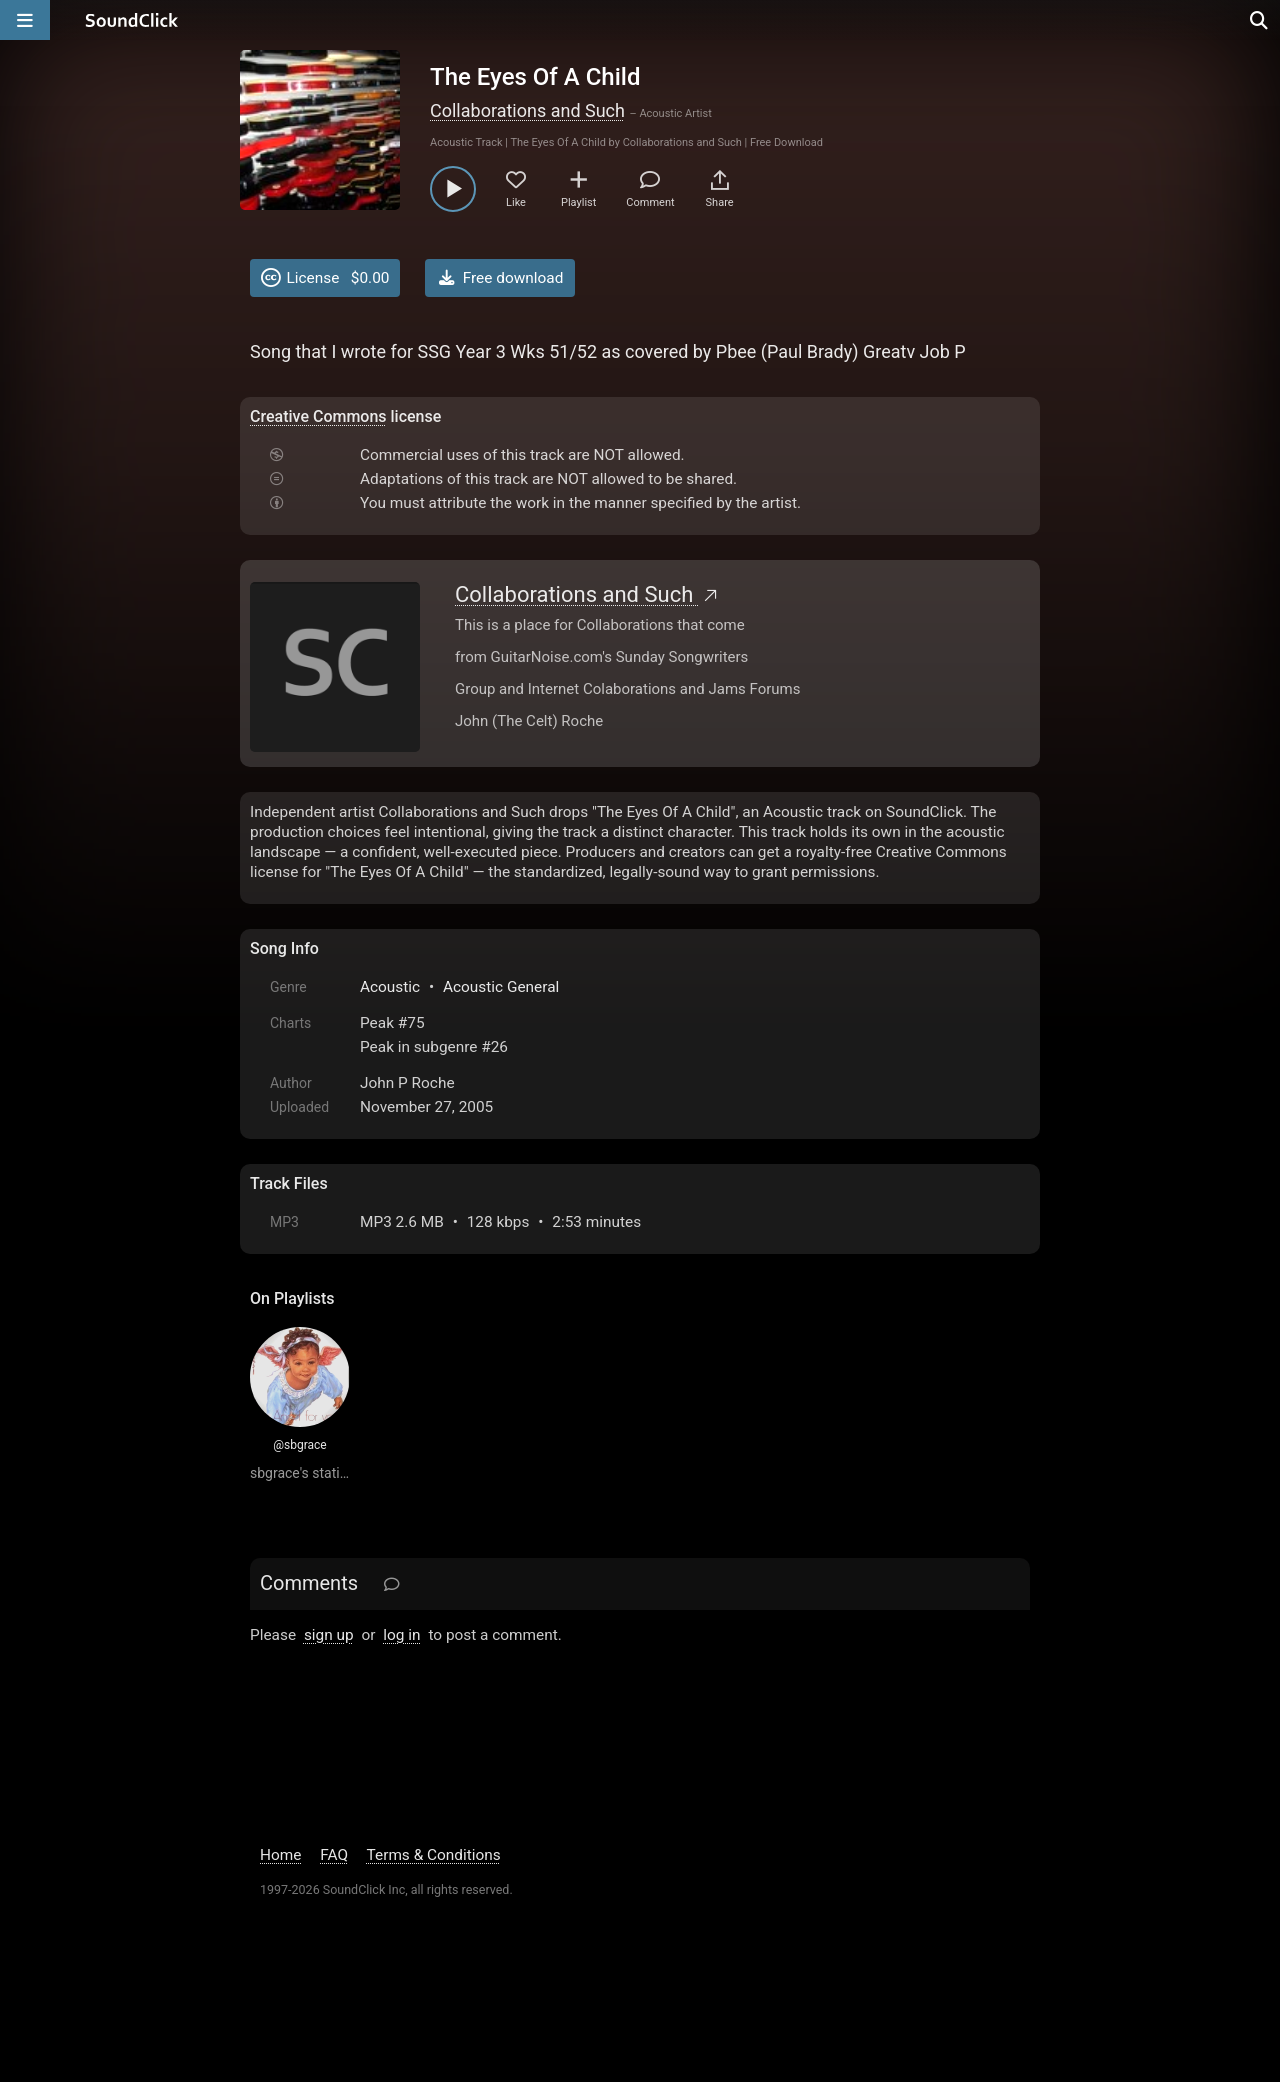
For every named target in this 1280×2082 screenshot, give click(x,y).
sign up (329, 1635)
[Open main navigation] (25, 20)
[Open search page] (1260, 20)
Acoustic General (501, 987)
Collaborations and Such (527, 110)
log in (401, 1635)
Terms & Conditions (434, 1855)
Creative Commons (318, 416)
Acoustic (390, 987)
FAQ (334, 1855)
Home (280, 1855)
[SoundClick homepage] (132, 20)
